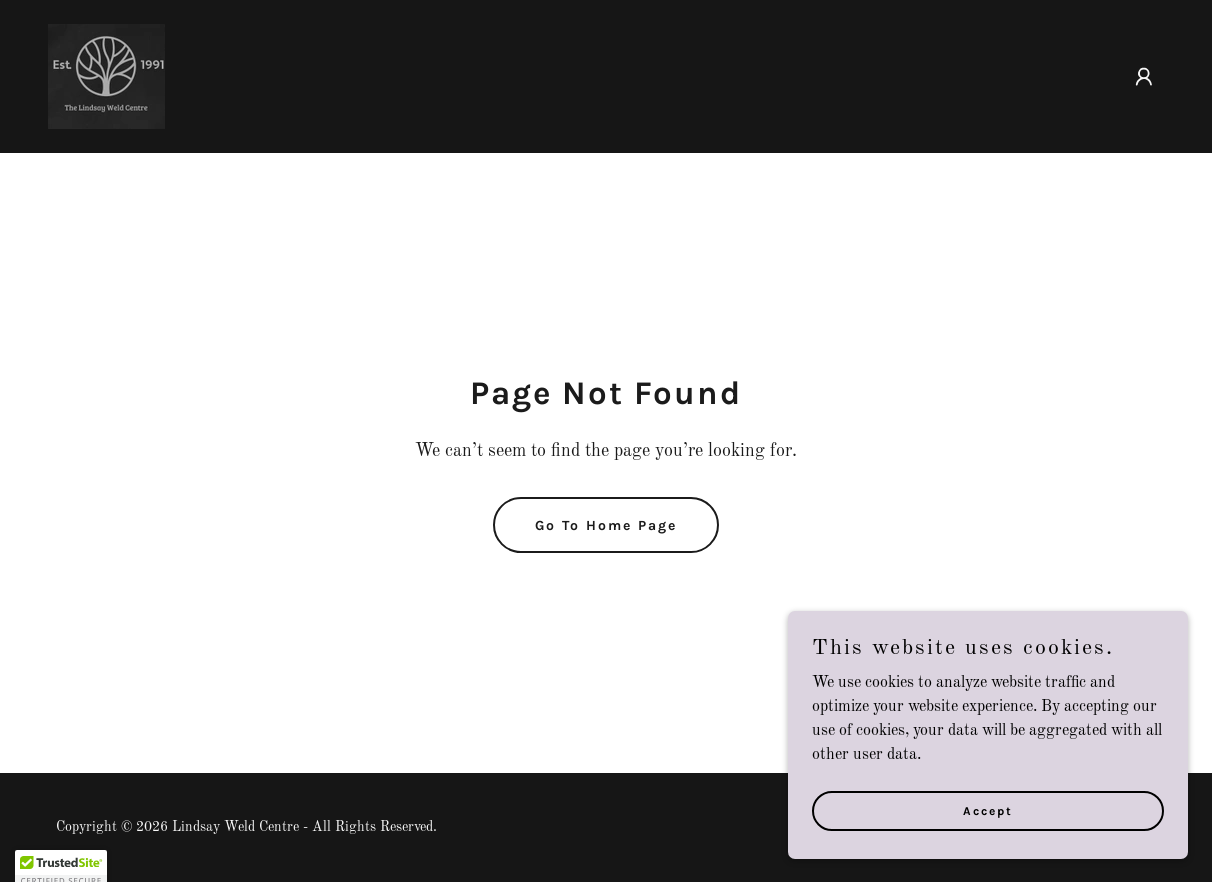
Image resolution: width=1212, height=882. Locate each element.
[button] (1144, 77)
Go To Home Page (606, 525)
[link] (106, 76)
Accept (988, 810)
